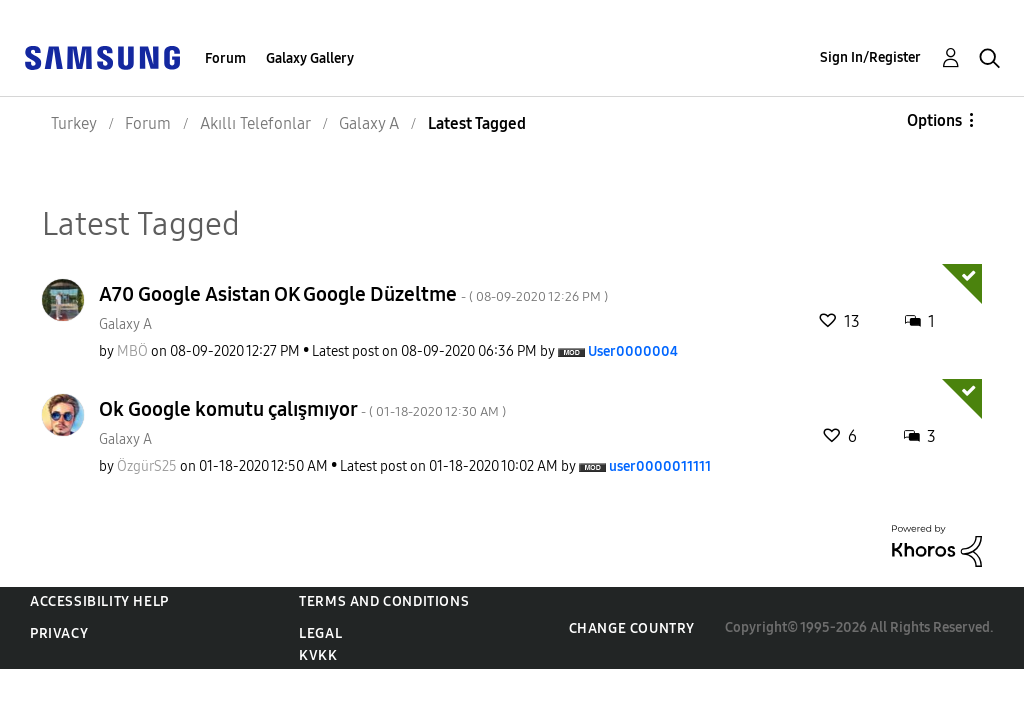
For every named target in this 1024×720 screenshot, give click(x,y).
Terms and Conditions (384, 601)
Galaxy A (125, 324)
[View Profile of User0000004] (633, 351)
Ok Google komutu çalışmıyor (302, 409)
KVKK (318, 655)
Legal (320, 633)
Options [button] (934, 120)
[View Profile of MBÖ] (132, 351)
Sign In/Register (870, 57)
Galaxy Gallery (310, 58)
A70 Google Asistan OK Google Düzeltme (353, 294)
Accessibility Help (99, 601)
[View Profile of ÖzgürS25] (147, 466)
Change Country (632, 628)
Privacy (59, 633)
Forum (225, 58)
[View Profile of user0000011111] (660, 466)
